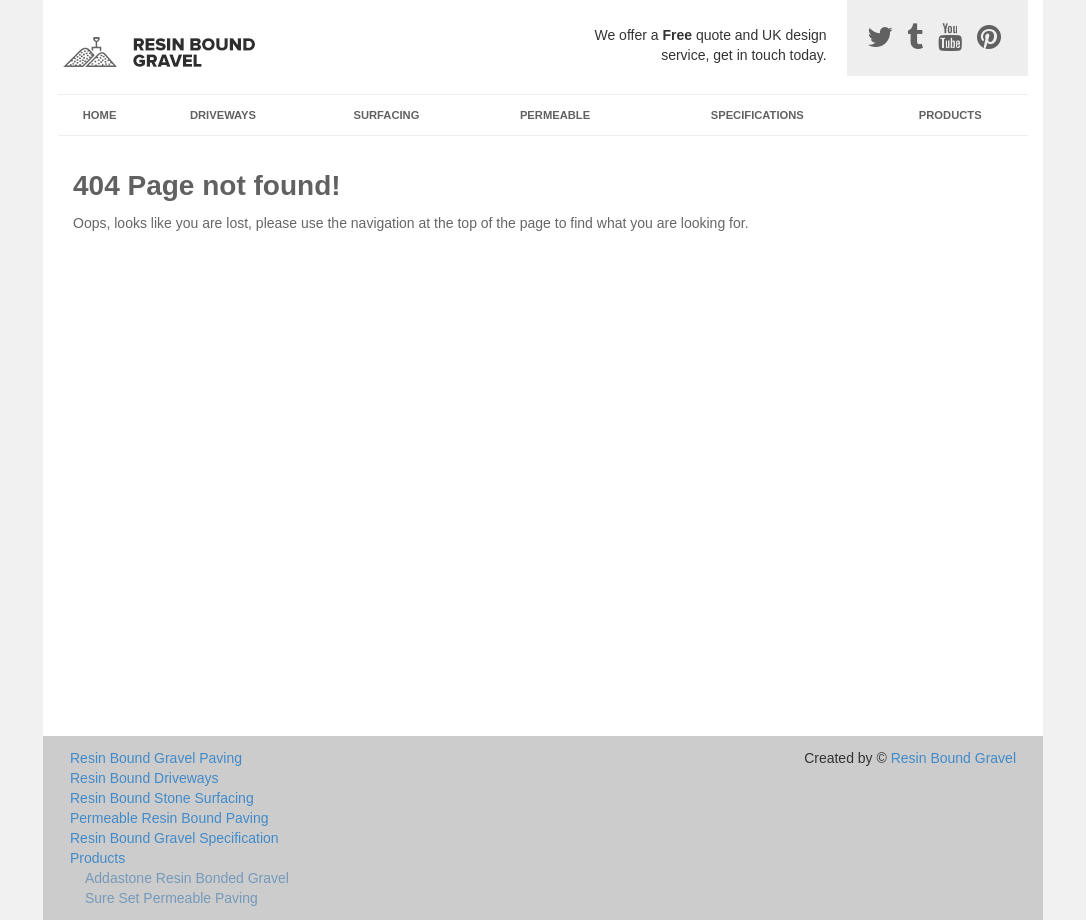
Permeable (555, 115)
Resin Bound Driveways (144, 778)
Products (950, 115)
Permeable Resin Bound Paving (169, 818)
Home (100, 115)
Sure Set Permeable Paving (171, 898)
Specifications (757, 115)
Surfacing (387, 115)
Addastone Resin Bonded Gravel (187, 878)
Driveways (223, 115)
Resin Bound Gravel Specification (174, 838)
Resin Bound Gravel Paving (156, 758)
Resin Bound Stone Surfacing (162, 798)
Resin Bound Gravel (953, 758)
